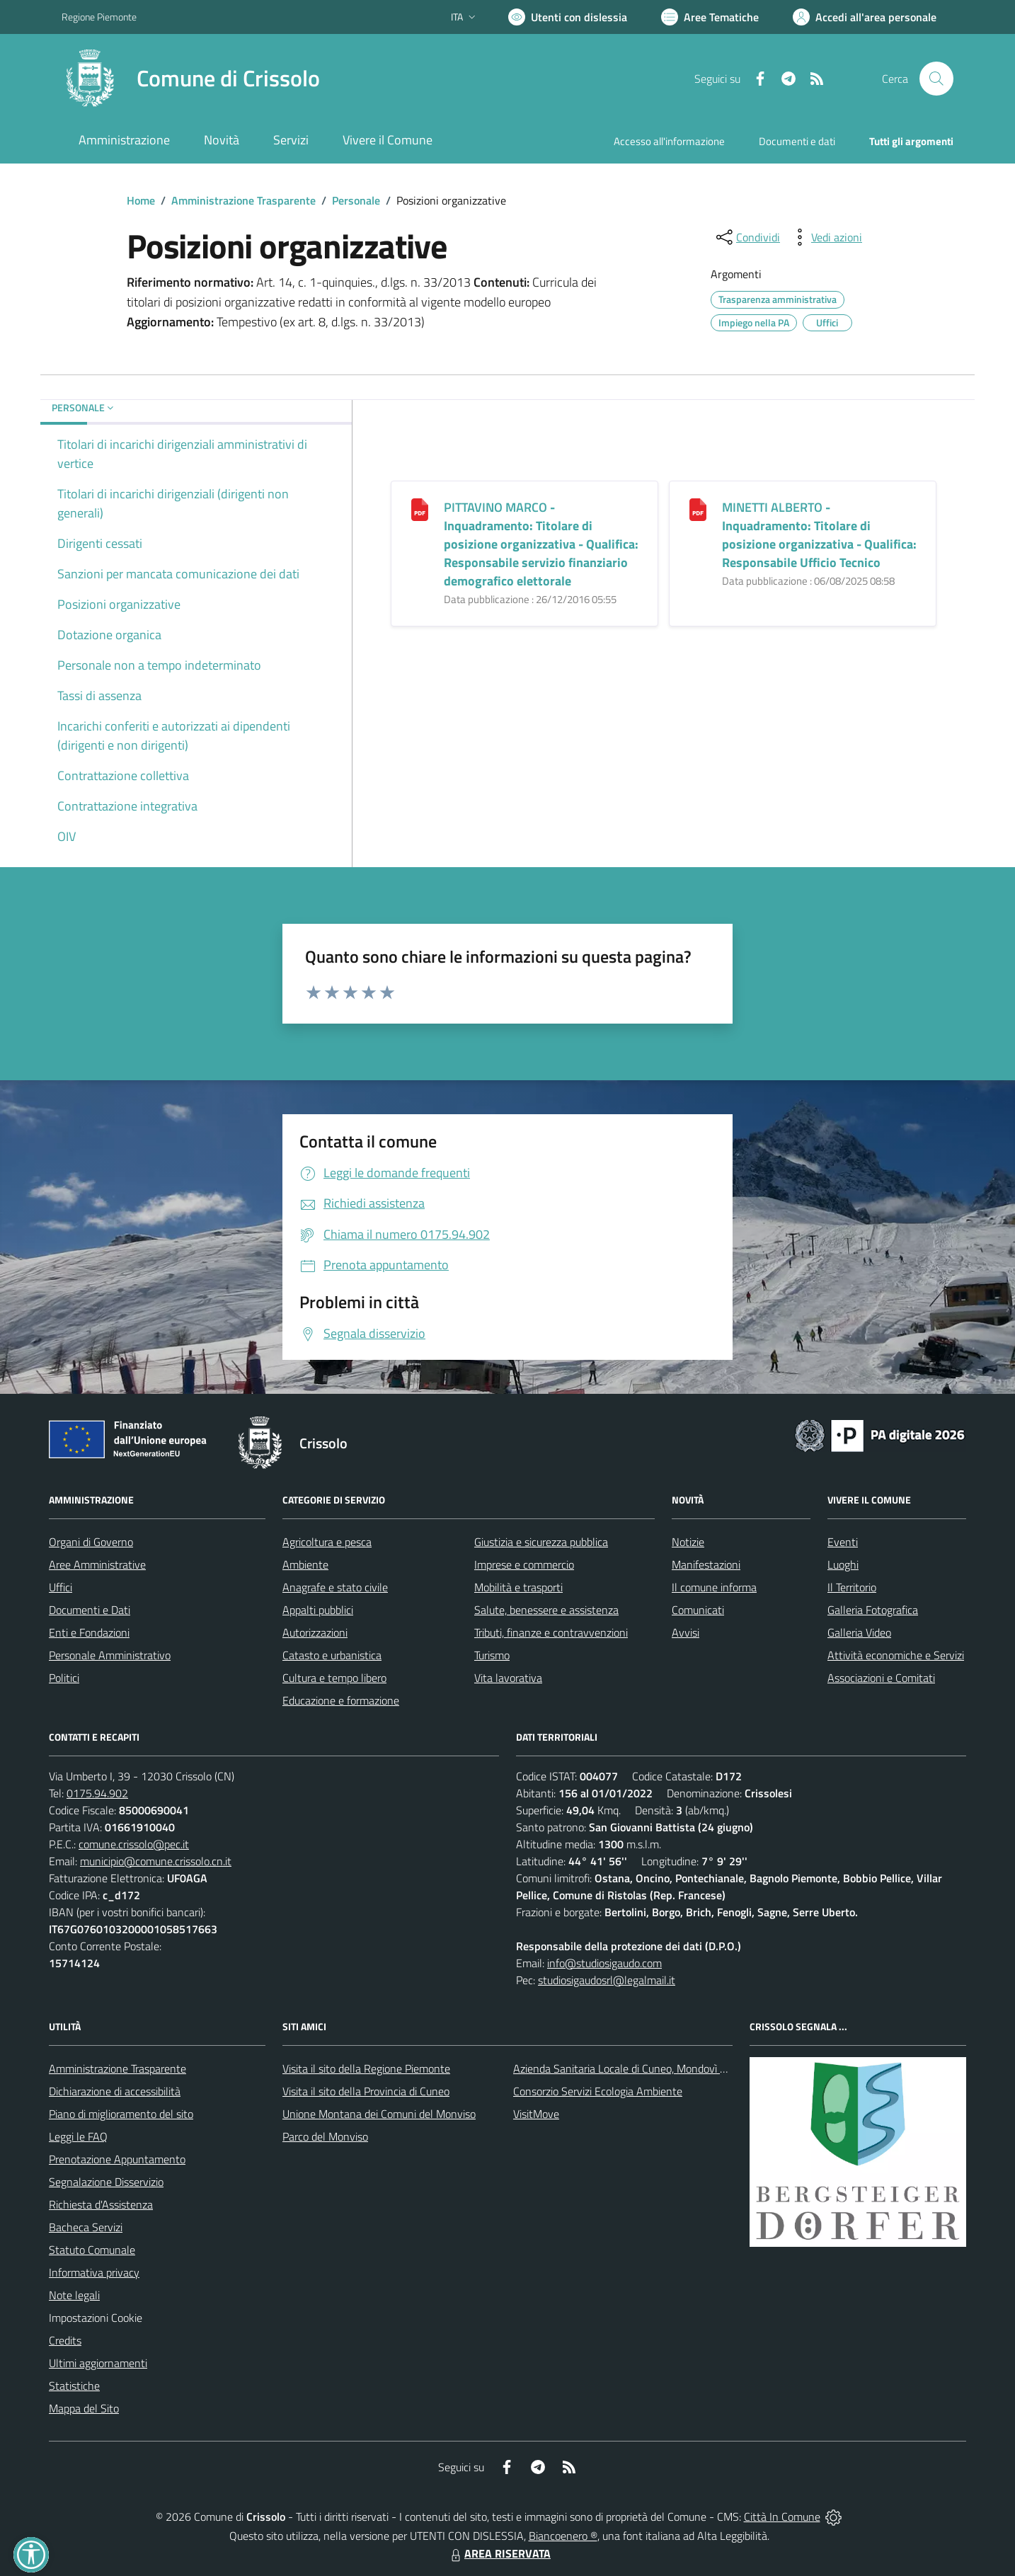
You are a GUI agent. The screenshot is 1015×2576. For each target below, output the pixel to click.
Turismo (492, 1655)
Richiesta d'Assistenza (101, 2204)
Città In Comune (782, 2516)
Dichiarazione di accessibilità (114, 2091)
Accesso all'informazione (669, 141)
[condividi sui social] (747, 237)
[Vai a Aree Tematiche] (710, 17)
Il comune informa (714, 1587)
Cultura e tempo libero (334, 1677)
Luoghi (843, 1564)
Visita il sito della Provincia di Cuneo (365, 2091)
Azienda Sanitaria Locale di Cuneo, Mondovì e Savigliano (644, 2068)
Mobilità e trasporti (518, 1587)
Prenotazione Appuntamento (117, 2159)
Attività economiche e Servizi (895, 1655)
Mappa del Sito (84, 2408)
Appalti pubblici (317, 1609)
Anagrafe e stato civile (335, 1587)
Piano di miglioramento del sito (121, 2113)
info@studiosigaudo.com (604, 1962)
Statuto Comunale (92, 2249)
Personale (356, 200)
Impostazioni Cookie (95, 2317)
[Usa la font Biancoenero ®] (567, 17)
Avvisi (685, 1632)
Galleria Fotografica (872, 1609)
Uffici (60, 1587)
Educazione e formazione (340, 1700)
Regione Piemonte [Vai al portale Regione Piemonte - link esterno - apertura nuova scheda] (99, 16)
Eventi (842, 1541)
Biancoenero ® (563, 2535)
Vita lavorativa (508, 1677)
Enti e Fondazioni (89, 1632)
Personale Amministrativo (110, 1655)
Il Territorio (851, 1587)
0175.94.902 (97, 1793)
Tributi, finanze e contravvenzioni (551, 1632)
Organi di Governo (91, 1541)
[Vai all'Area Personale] (864, 17)
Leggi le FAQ (78, 2136)
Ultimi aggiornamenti (98, 2362)
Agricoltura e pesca (327, 1541)
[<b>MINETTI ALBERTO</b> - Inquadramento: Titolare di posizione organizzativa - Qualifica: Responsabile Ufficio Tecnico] (698, 508)
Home (141, 200)
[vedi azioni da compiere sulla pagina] (825, 237)
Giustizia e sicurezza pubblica (541, 1541)
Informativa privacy (94, 2272)
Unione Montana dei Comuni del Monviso (379, 2113)
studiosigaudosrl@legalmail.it (606, 1979)
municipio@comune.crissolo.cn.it (155, 1861)
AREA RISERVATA (499, 2553)
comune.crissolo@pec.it (134, 1844)
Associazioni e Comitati (881, 1677)
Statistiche (74, 2385)
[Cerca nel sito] (936, 79)
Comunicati (698, 1609)
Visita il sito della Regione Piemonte (366, 2068)
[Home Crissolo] (191, 79)
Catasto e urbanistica (332, 1655)
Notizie (688, 1541)
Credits (65, 2340)
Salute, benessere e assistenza (546, 1609)
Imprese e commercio (524, 1564)
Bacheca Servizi (85, 2227)
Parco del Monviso (325, 2136)
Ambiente (305, 1564)
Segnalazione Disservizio (106, 2181)
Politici (64, 1677)
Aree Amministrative (97, 1564)
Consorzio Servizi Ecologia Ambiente (597, 2091)
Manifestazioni (706, 1564)
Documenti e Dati (89, 1609)
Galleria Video (859, 1632)
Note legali (74, 2294)
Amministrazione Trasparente (243, 200)
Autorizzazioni (315, 1632)
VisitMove (536, 2113)
